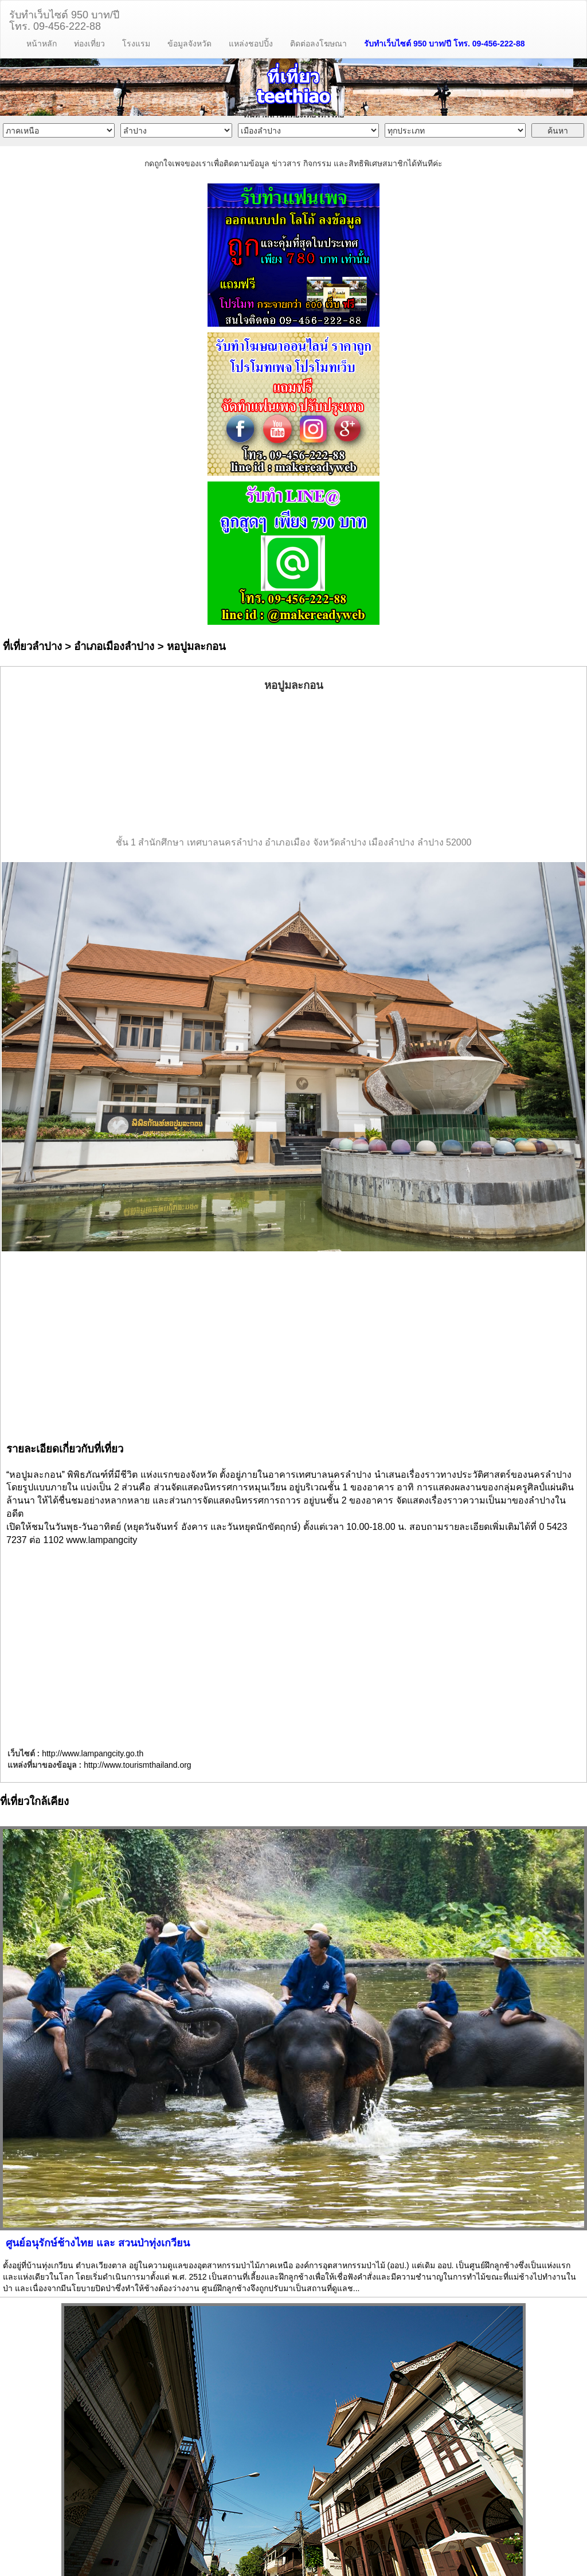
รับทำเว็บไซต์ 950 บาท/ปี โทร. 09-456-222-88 (444, 43)
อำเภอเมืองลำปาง (114, 646)
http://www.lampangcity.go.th (92, 1753)
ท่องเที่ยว (89, 43)
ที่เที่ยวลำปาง (32, 646)
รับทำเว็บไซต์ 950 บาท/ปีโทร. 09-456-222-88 (64, 19)
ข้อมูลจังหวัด (189, 43)
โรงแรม (136, 43)
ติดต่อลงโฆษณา (318, 43)
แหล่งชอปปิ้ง (251, 43)
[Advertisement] (293, 764)
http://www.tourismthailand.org (137, 1764)
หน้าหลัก (41, 43)
